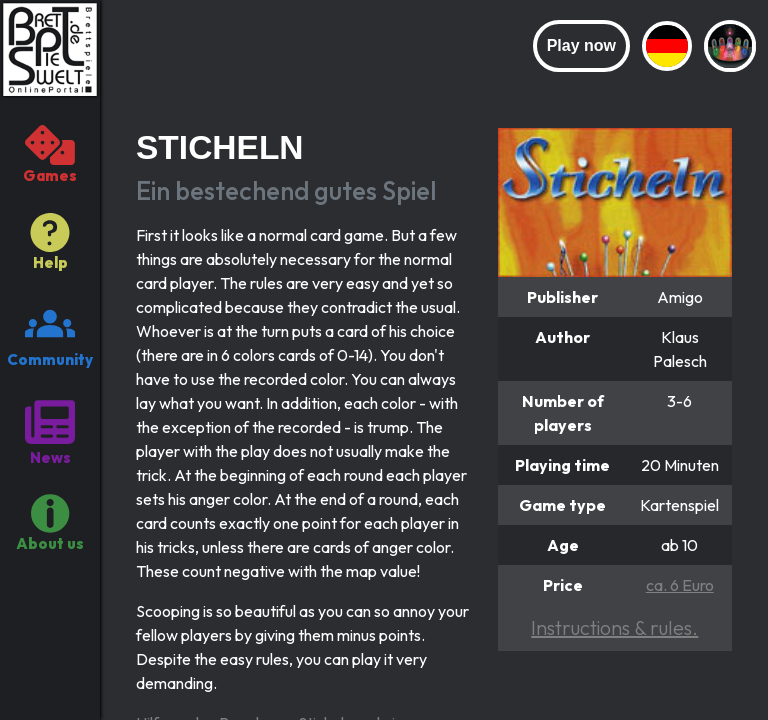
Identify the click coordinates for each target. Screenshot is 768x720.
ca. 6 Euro (680, 585)
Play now (581, 45)
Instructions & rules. (614, 627)
